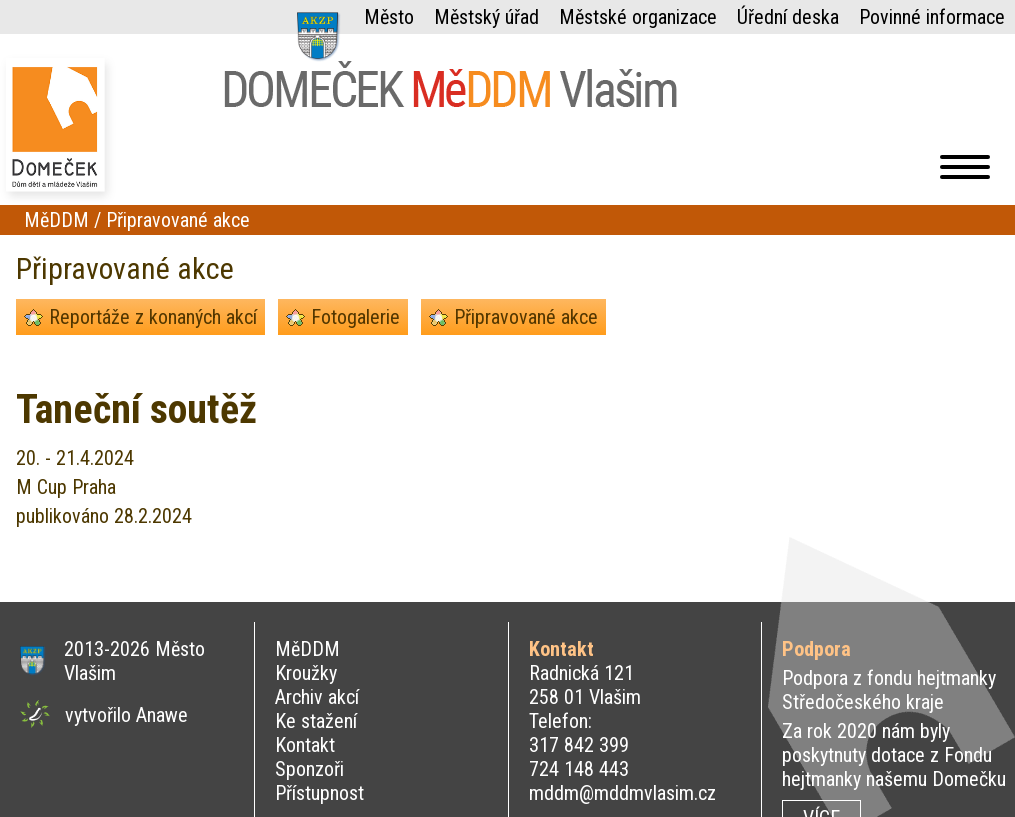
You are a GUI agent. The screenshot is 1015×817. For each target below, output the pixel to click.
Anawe (162, 715)
